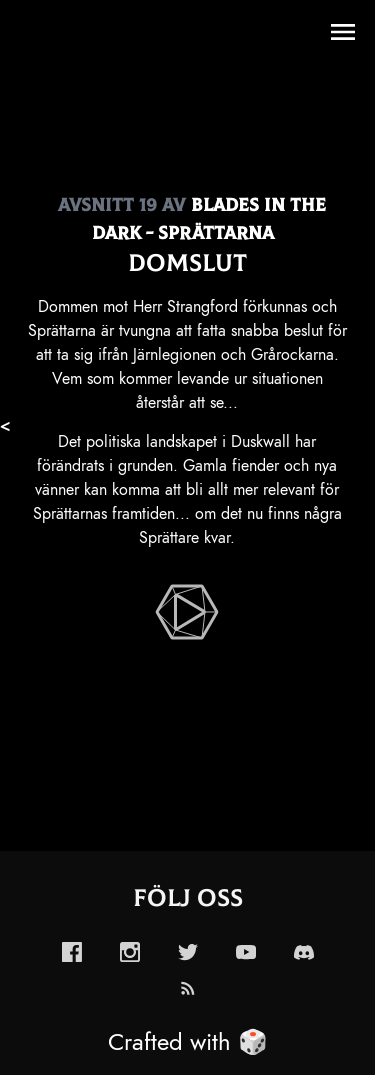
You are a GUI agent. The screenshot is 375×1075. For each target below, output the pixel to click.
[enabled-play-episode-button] (187, 612)
